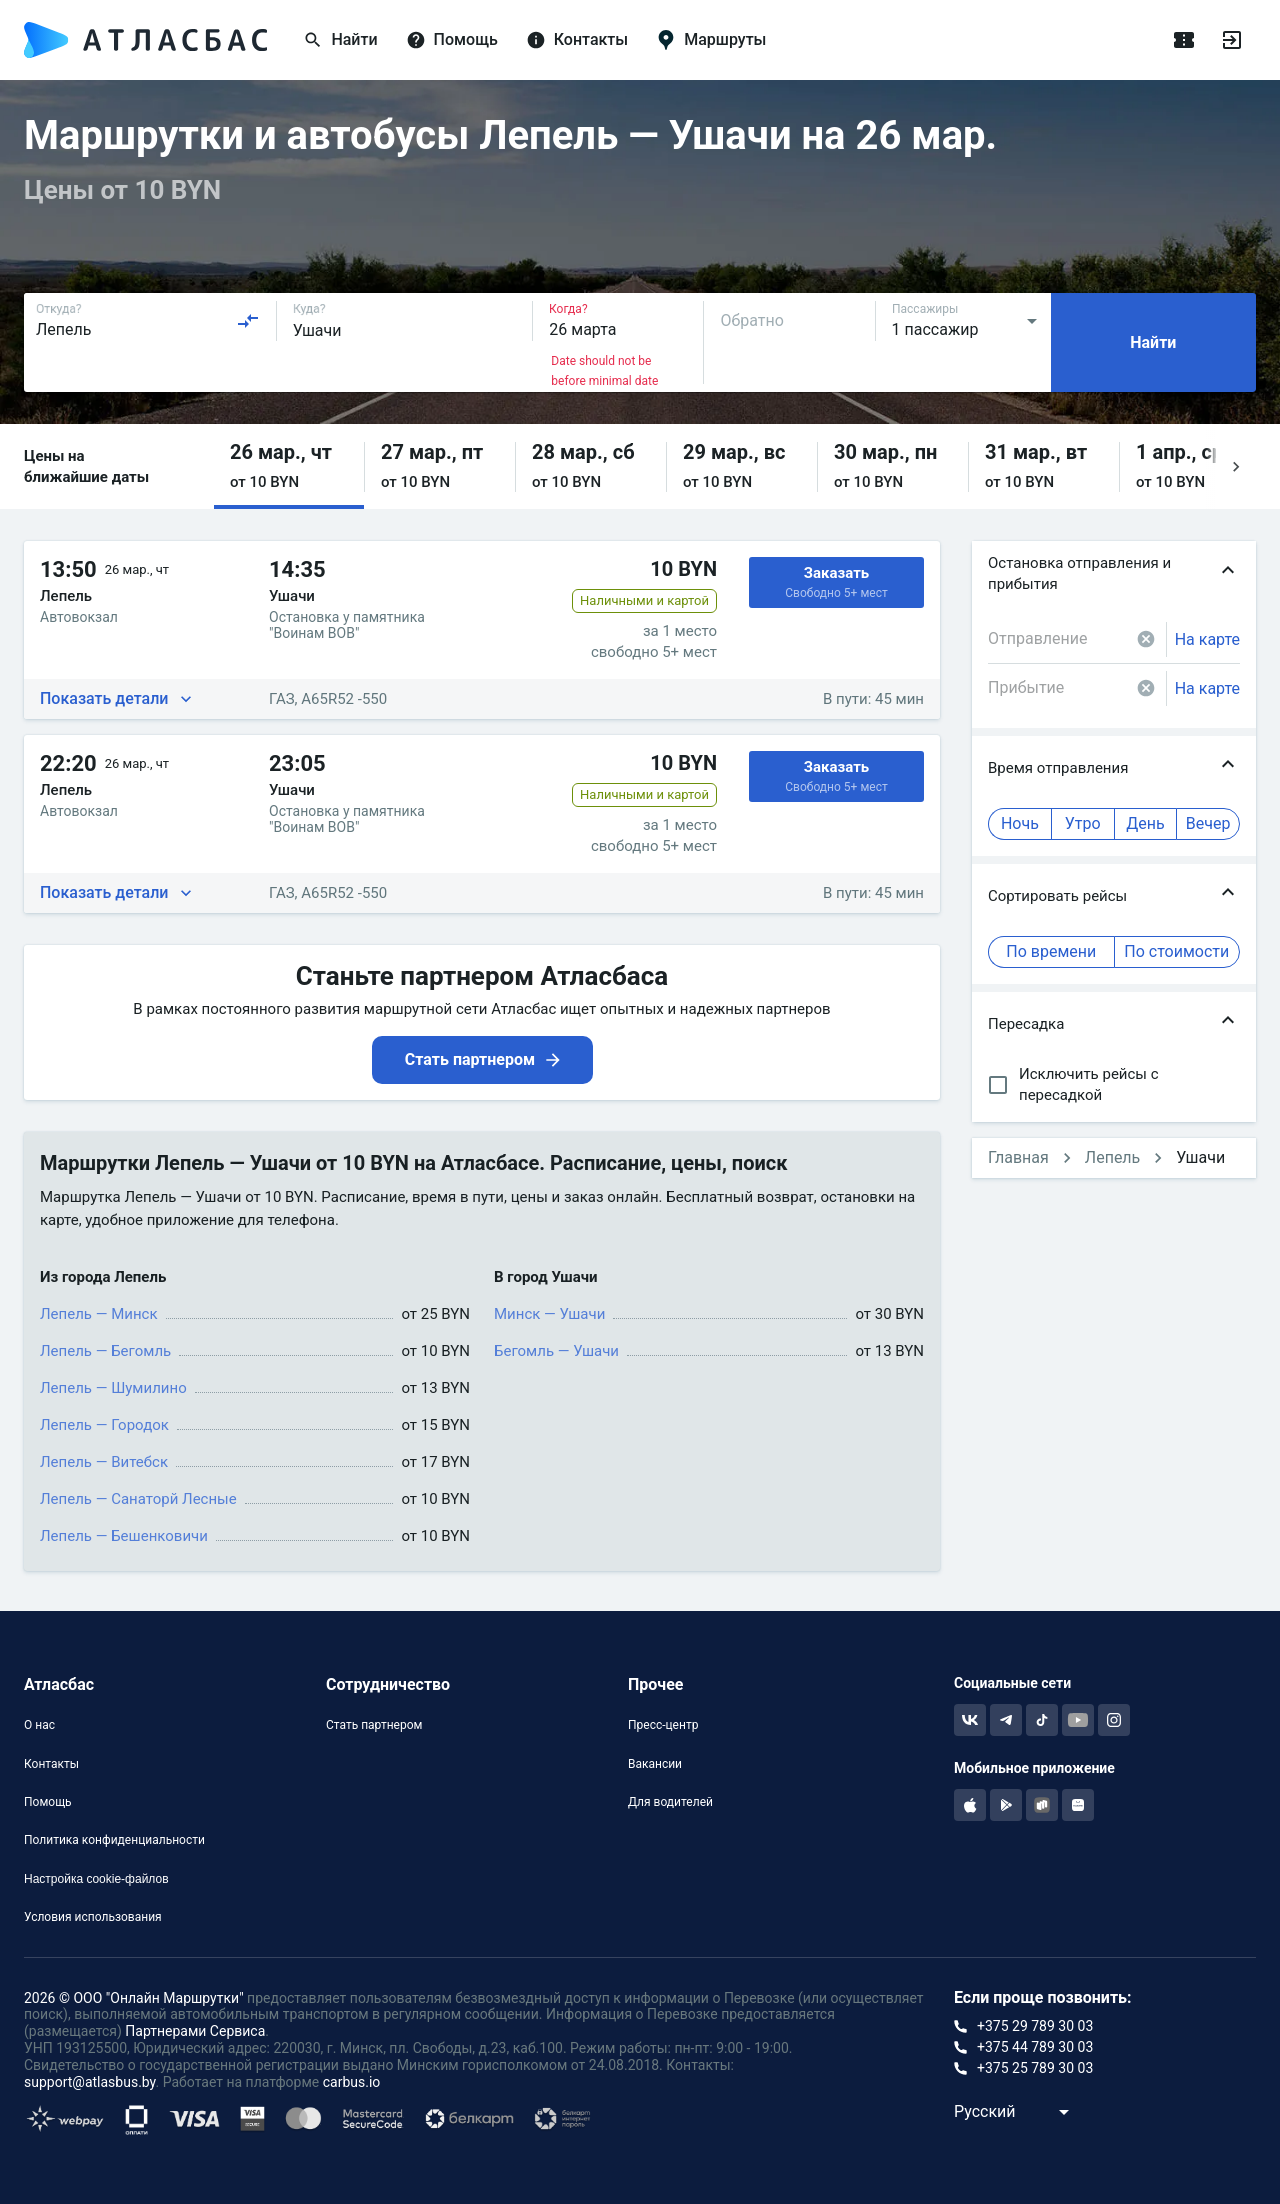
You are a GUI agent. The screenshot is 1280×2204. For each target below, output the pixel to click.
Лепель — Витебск (104, 1462)
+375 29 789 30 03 (1035, 2026)
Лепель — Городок (104, 1425)
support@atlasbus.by (90, 2082)
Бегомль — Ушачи (556, 1351)
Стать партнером (374, 1725)
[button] (289, 466)
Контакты (51, 1764)
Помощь (48, 1802)
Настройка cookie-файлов (96, 1879)
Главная (1018, 1157)
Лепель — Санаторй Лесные (138, 1499)
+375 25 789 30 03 (1035, 2068)
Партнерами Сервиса (195, 2031)
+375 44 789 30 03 (1035, 2047)
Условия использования (93, 1917)
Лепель (1112, 1157)
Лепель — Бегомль (105, 1351)
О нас (39, 1725)
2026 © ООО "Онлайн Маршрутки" (134, 1998)
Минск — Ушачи (549, 1314)
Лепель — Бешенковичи (124, 1536)
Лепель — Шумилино (113, 1388)
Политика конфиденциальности (114, 1840)
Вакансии (655, 1764)
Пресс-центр (663, 1725)
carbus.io (352, 2082)
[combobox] (148, 321)
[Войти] (1232, 40)
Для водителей (670, 1802)
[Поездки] (1184, 40)
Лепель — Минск (99, 1314)
